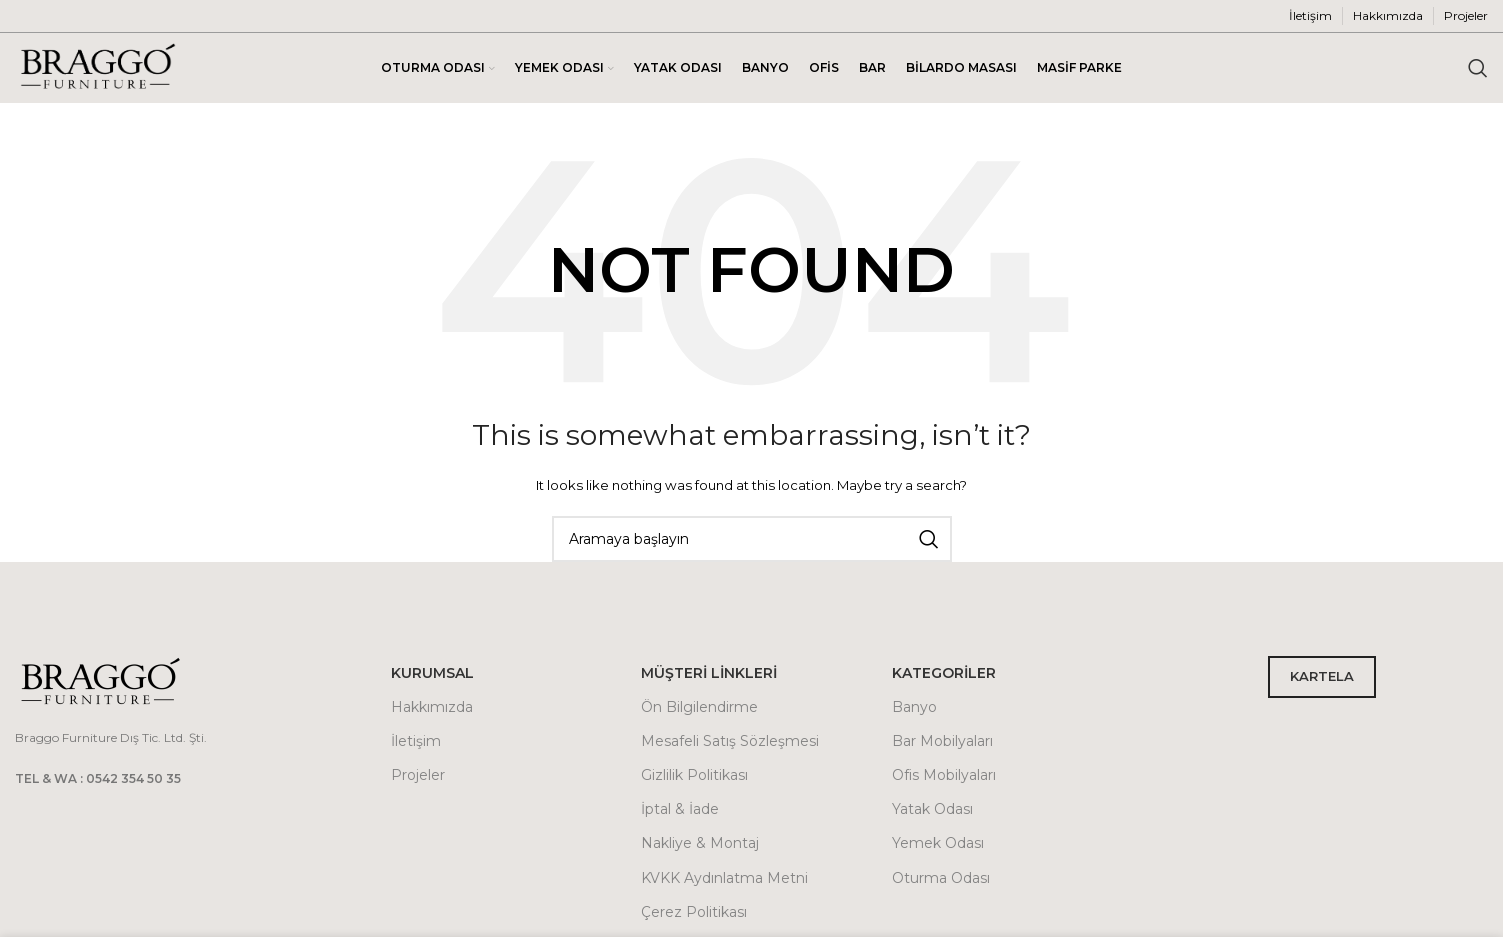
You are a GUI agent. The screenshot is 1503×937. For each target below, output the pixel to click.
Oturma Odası (941, 878)
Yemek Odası (938, 843)
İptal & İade (680, 809)
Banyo (914, 707)
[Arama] (1478, 68)
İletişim (416, 741)
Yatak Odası (932, 809)
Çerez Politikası (694, 912)
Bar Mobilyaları (942, 741)
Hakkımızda (432, 707)
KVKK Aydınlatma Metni (724, 878)
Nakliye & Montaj (700, 843)
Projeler (418, 775)
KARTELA (1322, 676)
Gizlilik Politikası (694, 775)
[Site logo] (97, 66)
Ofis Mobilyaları (944, 775)
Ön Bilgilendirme (699, 707)
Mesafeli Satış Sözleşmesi (730, 741)
